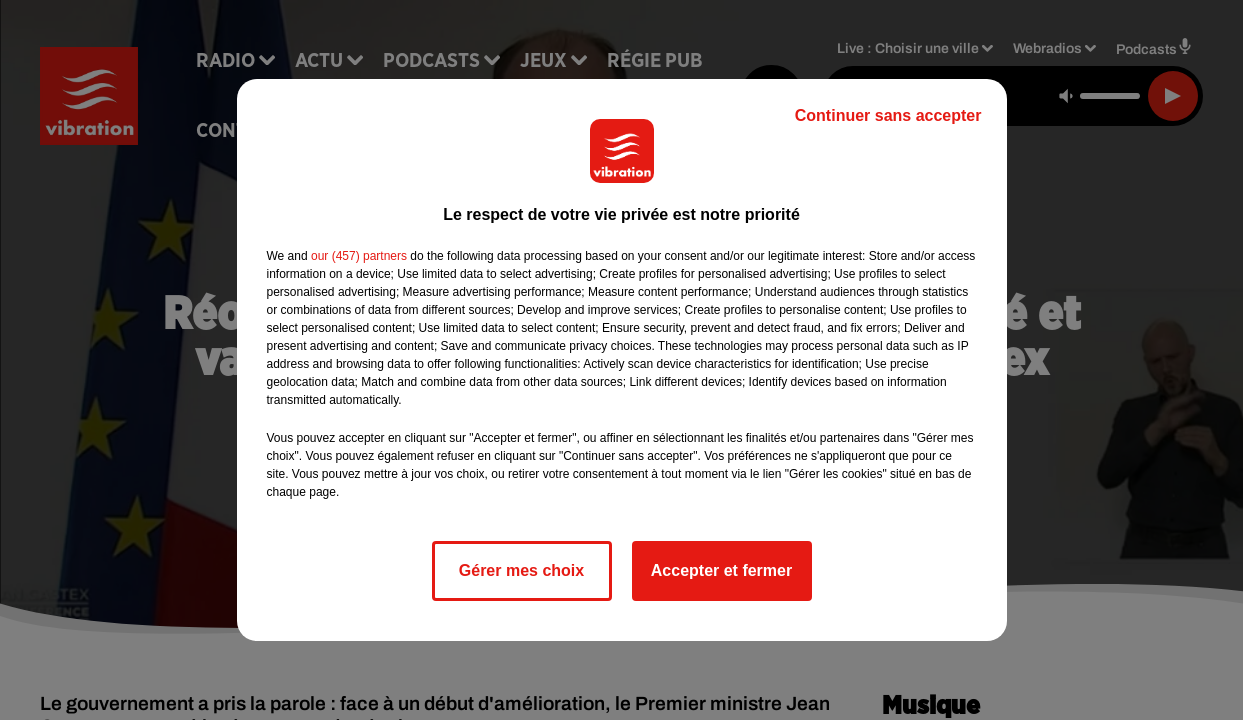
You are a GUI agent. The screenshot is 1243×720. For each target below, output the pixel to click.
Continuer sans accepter (888, 115)
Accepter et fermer (721, 570)
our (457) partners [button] (359, 256)
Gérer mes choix (521, 570)
